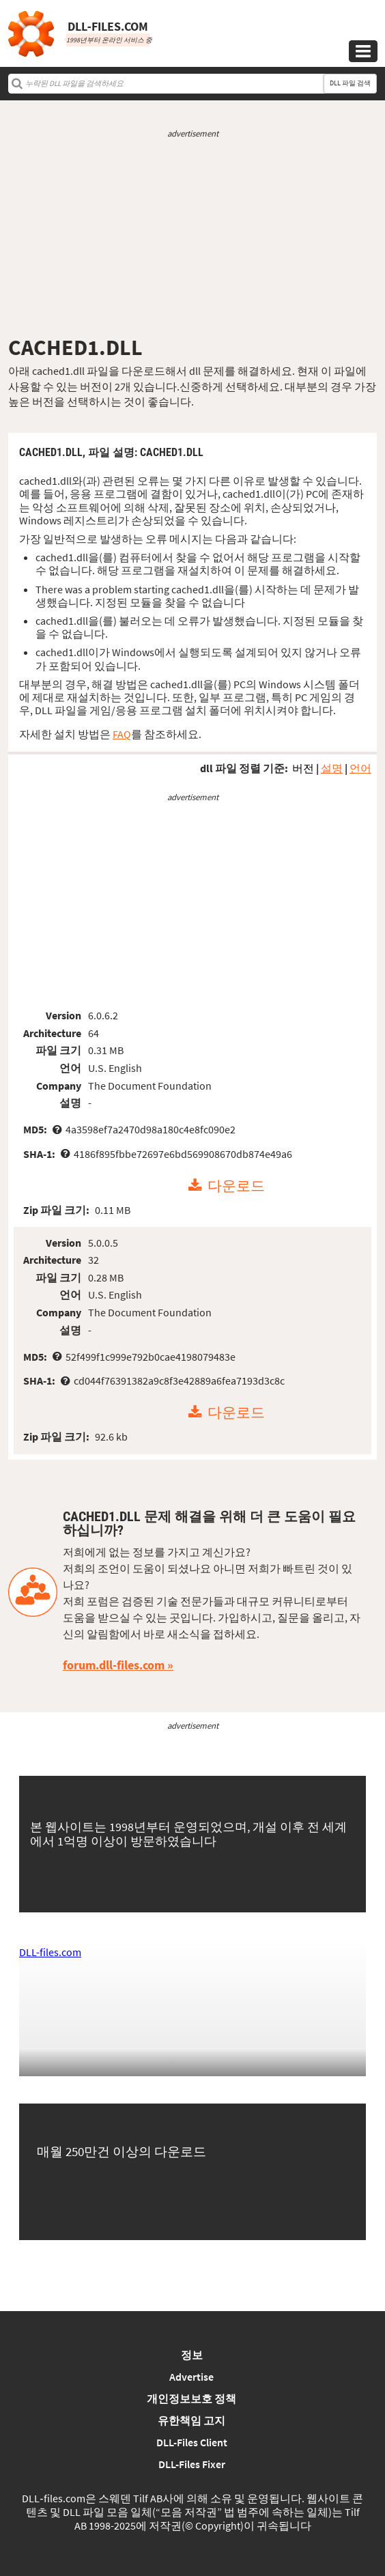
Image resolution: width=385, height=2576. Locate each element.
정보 (192, 2354)
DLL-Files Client (191, 2442)
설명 (332, 768)
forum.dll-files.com (114, 1665)
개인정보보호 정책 (191, 2398)
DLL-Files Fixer (191, 2464)
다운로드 (236, 1186)
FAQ (122, 734)
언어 (360, 768)
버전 (303, 768)
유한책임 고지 (191, 2420)
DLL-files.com (50, 1952)
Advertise (191, 2376)
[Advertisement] (192, 236)
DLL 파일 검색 (350, 83)
